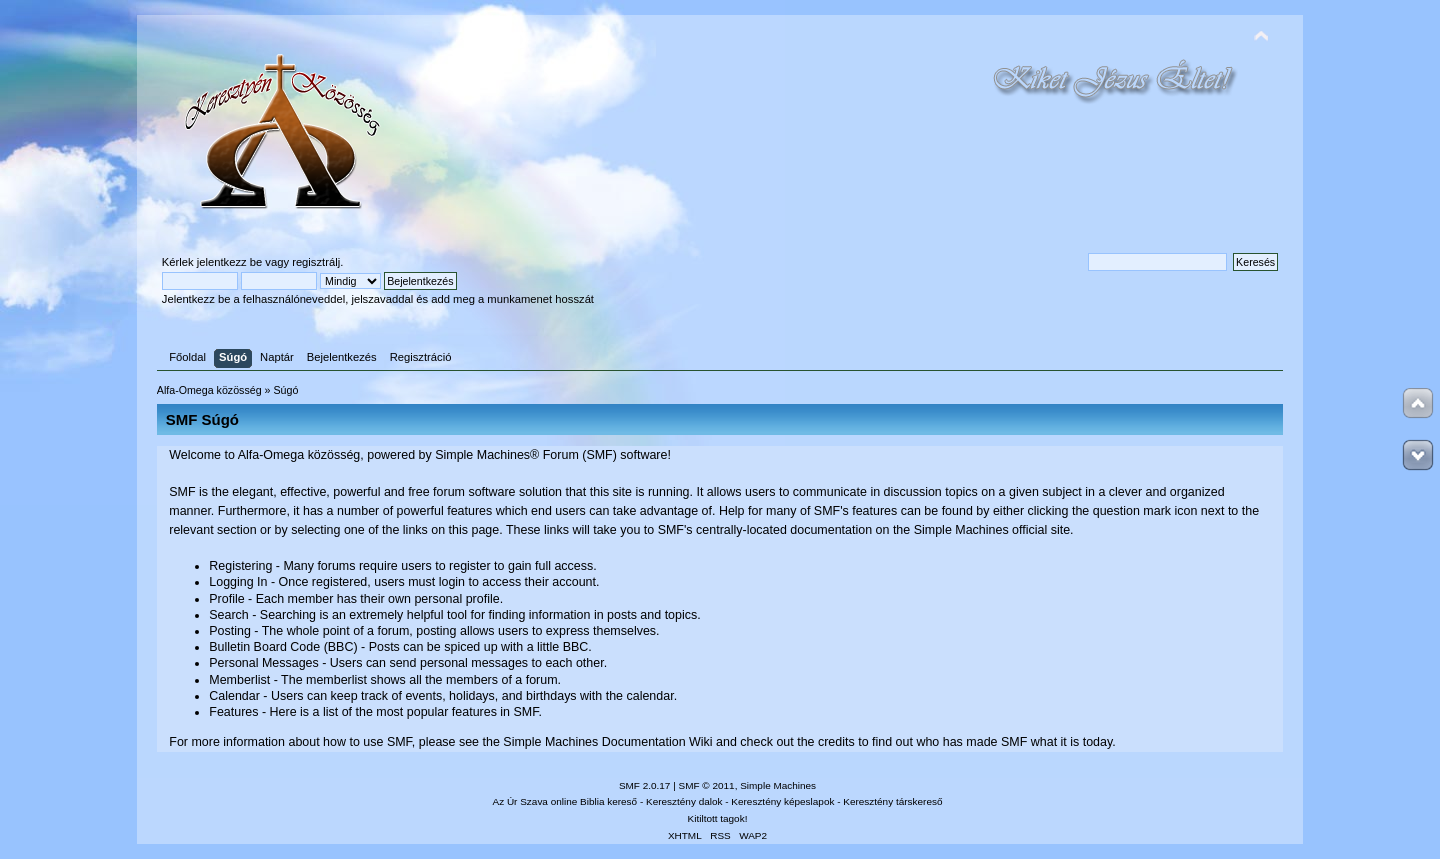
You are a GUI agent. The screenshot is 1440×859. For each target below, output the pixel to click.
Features (233, 712)
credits (836, 742)
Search (229, 615)
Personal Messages (264, 663)
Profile (226, 599)
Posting (230, 631)
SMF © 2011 (707, 785)
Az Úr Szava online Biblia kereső (565, 801)
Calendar (234, 696)
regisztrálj (316, 262)
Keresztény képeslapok (782, 801)
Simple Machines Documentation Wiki (607, 742)
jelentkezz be (229, 262)
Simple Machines (778, 785)
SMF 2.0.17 (645, 785)
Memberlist (239, 680)
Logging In (238, 582)
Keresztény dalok (684, 801)
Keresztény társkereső (892, 801)
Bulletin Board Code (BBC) (283, 647)
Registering (240, 566)
